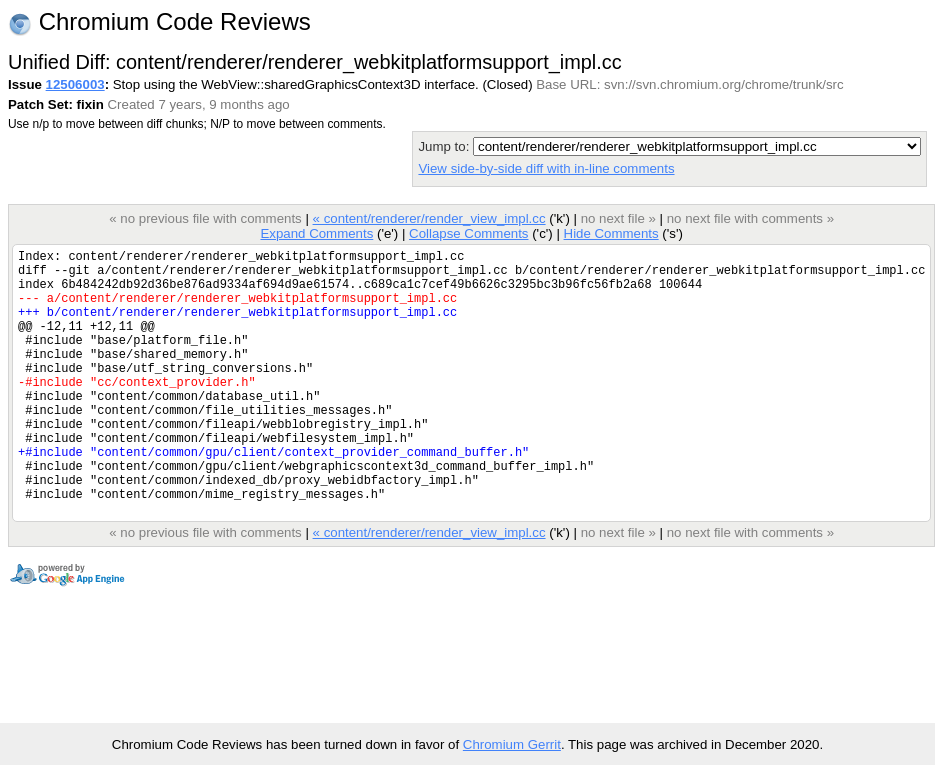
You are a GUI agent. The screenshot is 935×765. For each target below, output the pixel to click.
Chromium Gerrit (512, 744)
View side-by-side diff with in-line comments (546, 168)
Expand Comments (316, 233)
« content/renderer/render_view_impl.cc (428, 218)
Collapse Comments (468, 233)
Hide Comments (610, 233)
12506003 (75, 84)
